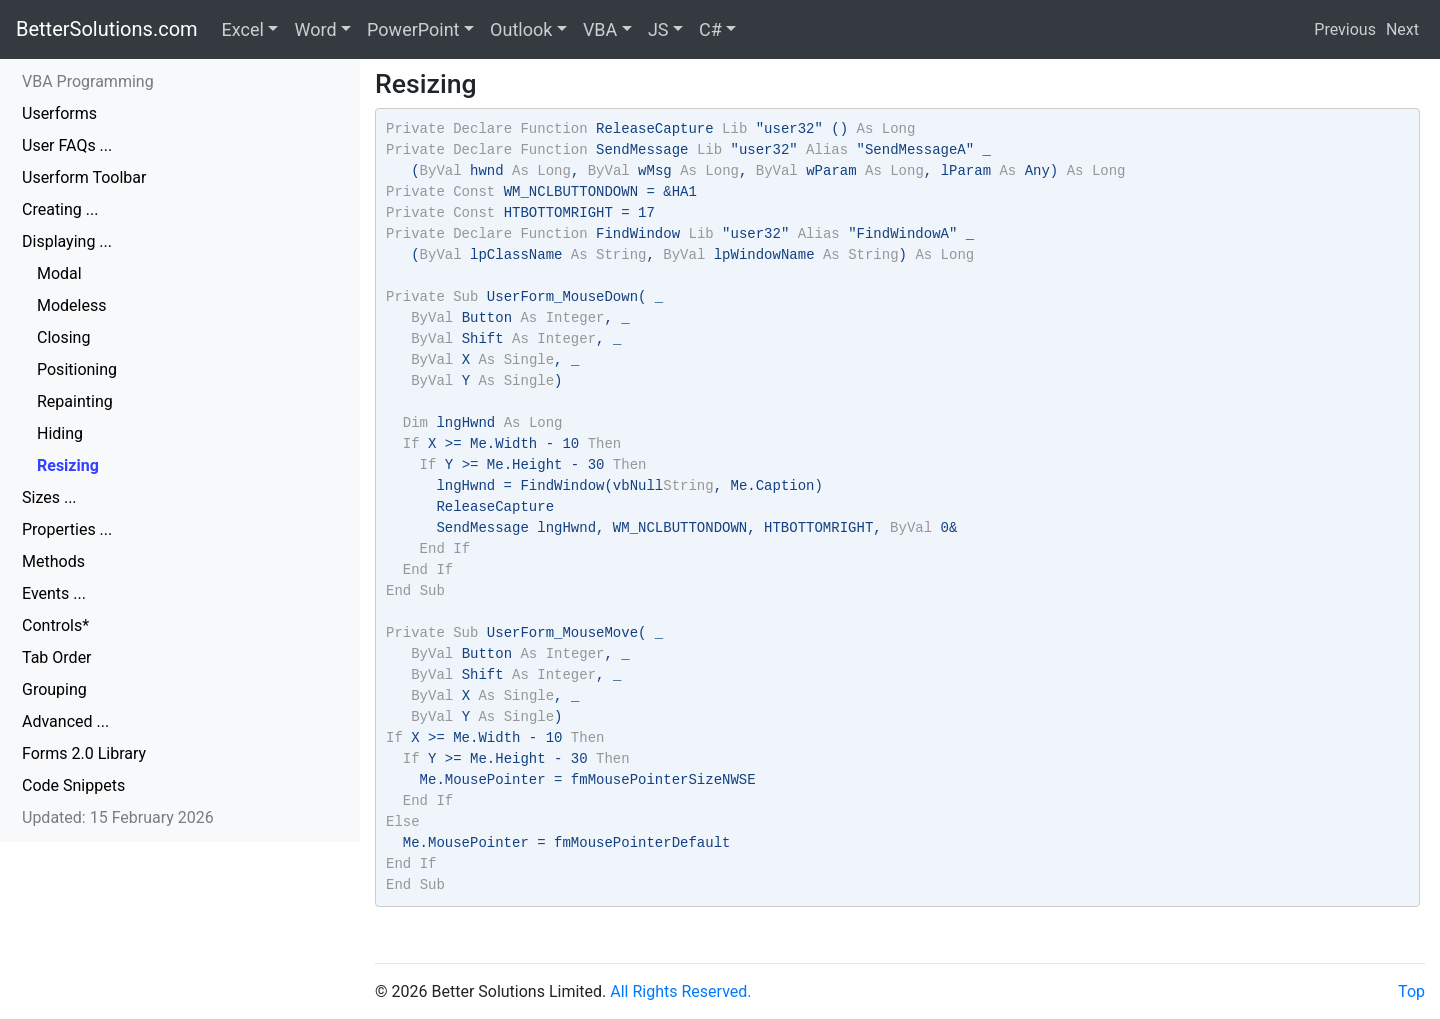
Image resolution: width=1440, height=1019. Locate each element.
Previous (1345, 29)
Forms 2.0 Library (84, 753)
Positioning (77, 369)
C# (710, 29)
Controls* (55, 625)
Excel (243, 29)
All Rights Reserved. (680, 991)
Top (1411, 991)
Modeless (72, 305)
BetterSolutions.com (107, 29)
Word (315, 29)
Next (1402, 29)
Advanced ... (65, 721)
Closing (63, 337)
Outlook (521, 29)
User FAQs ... (67, 145)
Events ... (54, 593)
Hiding (60, 433)
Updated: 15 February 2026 (118, 817)
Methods (53, 561)
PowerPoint (413, 29)
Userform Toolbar (84, 177)
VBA (600, 29)
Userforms (59, 113)
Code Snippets (73, 785)
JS (658, 29)
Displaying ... (67, 241)
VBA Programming (88, 81)
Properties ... (67, 529)
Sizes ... (49, 497)
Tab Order (57, 657)
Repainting (75, 401)
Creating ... (60, 209)
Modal (59, 273)
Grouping (54, 689)
